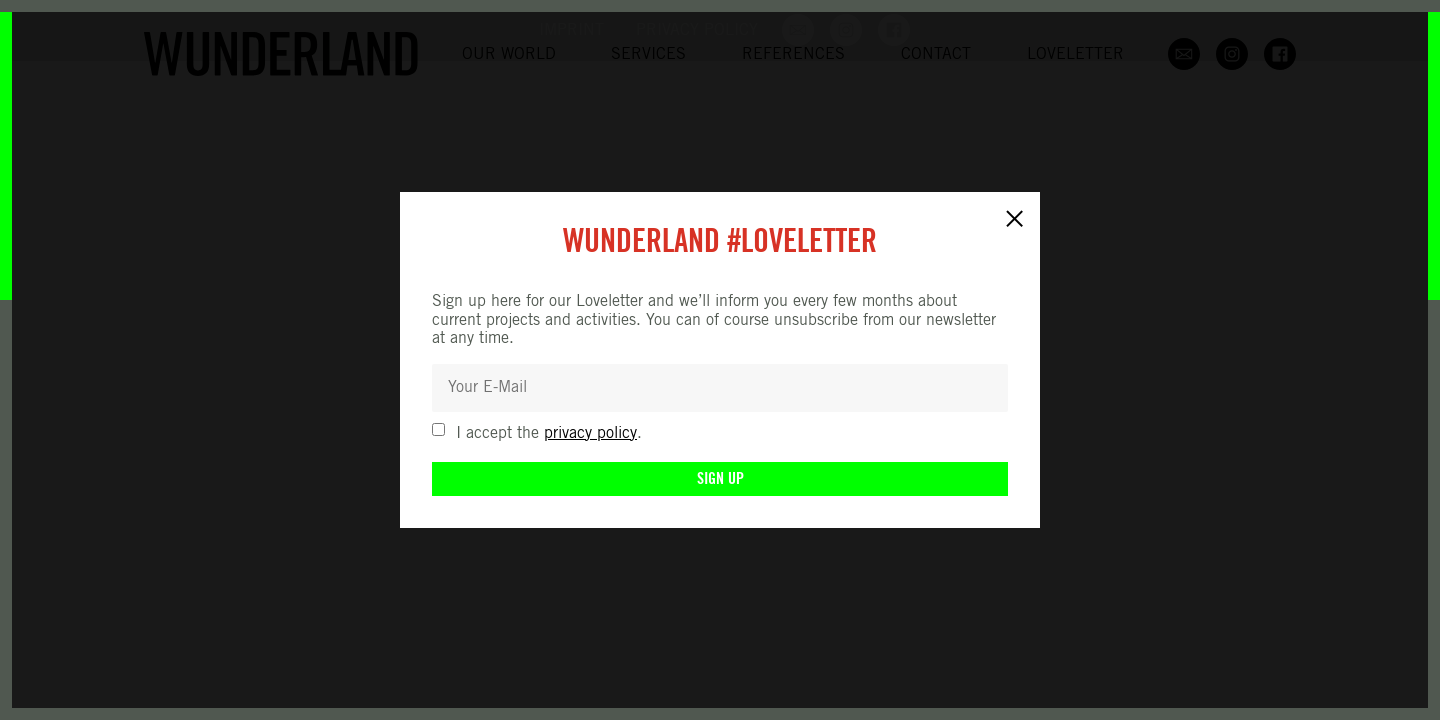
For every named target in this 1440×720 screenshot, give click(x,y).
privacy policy (590, 433)
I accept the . (549, 433)
